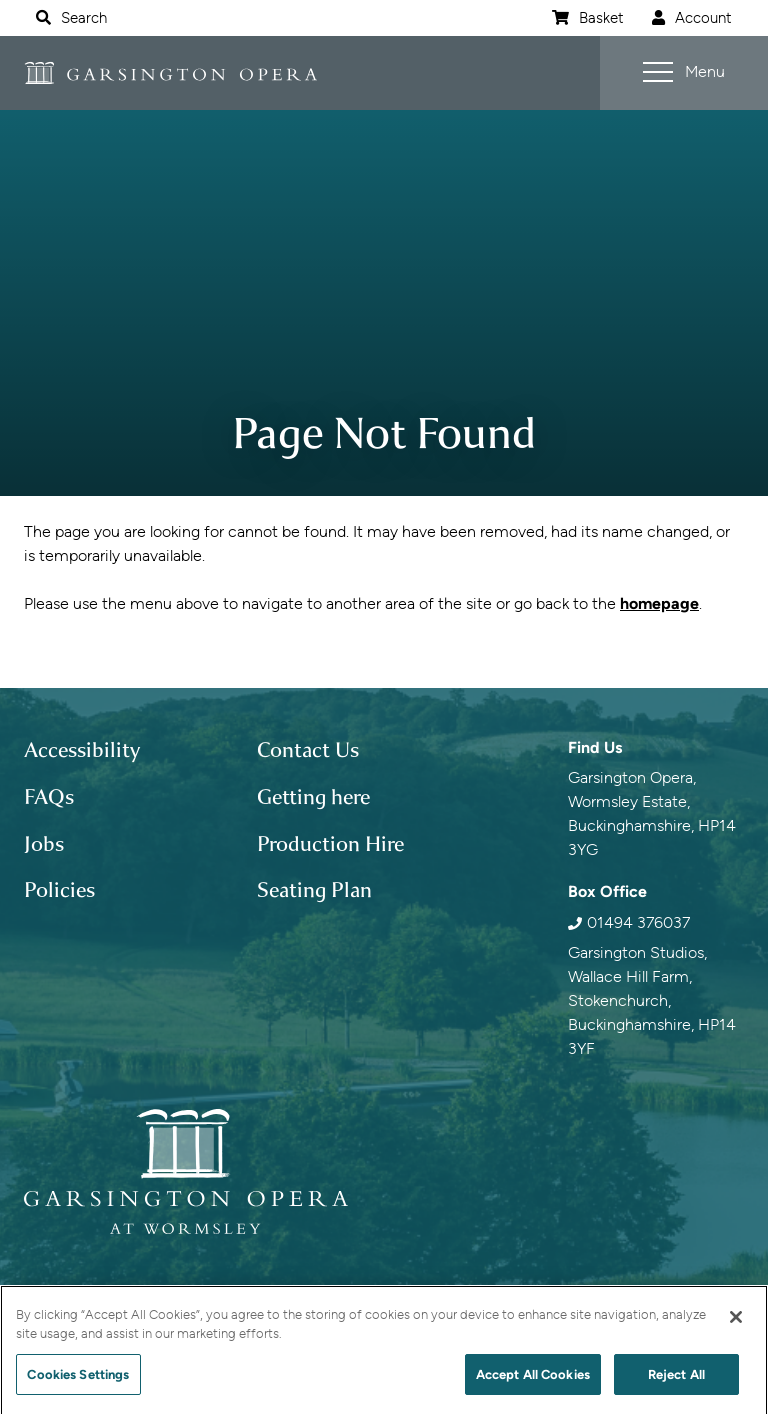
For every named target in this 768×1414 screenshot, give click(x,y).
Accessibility (82, 750)
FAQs (49, 797)
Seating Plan (314, 890)
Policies (59, 890)
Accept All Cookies (533, 1381)
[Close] (736, 1324)
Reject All (676, 1381)
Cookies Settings (78, 1381)
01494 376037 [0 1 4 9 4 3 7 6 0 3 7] (638, 922)
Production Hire (330, 844)
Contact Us (308, 750)
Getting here (313, 797)
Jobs (44, 844)
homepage (659, 603)
